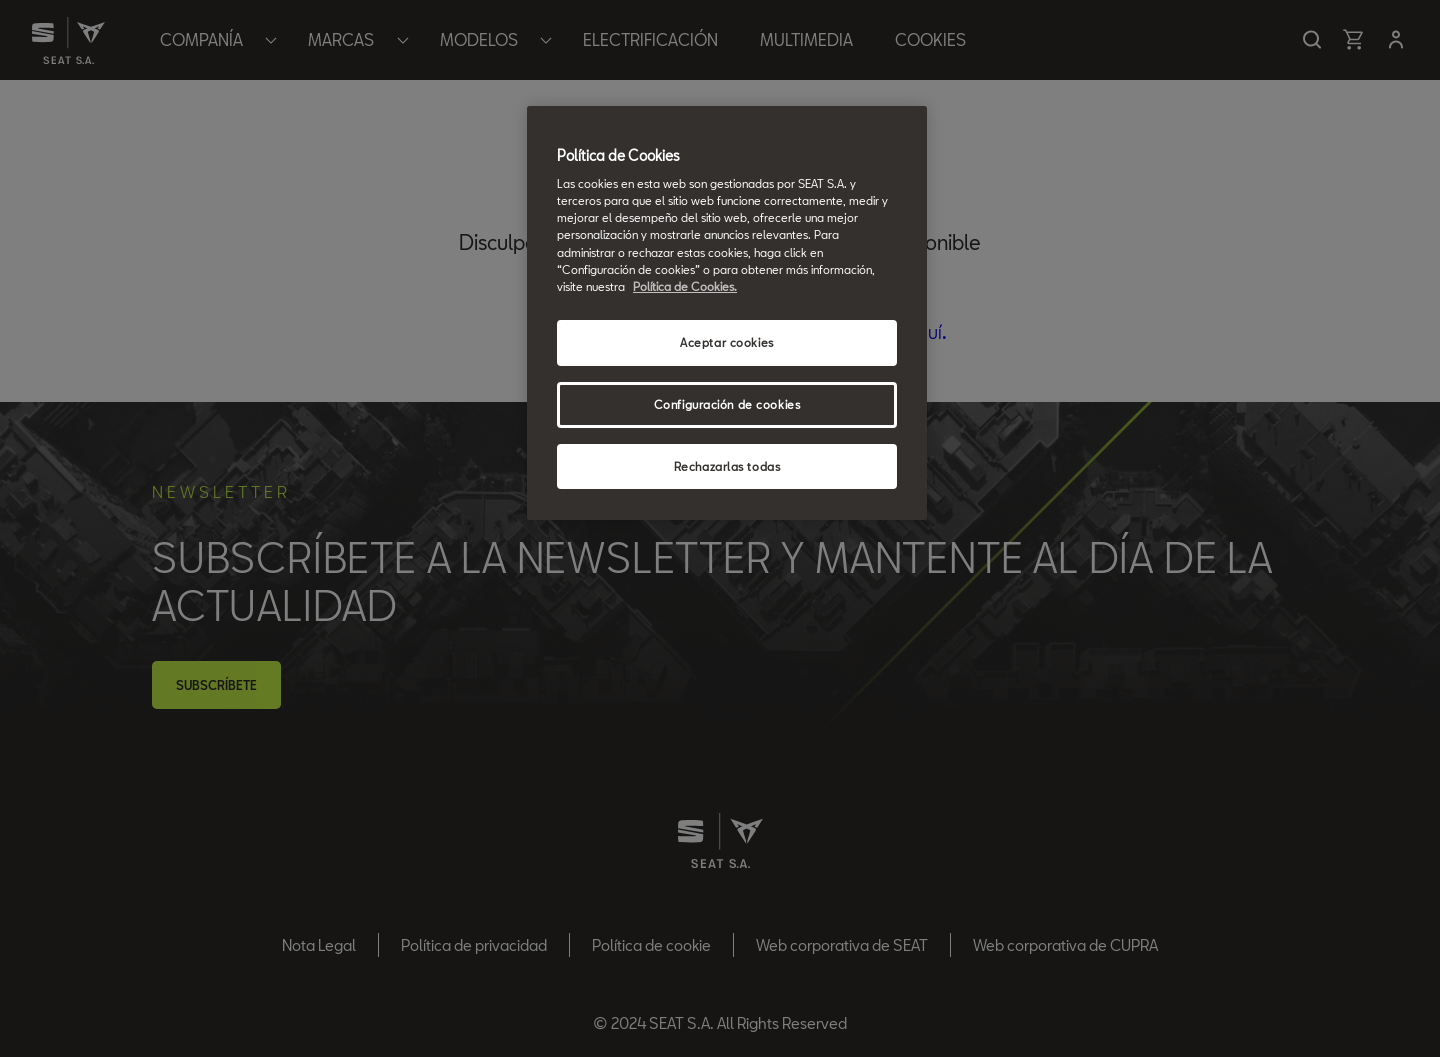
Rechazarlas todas (727, 466)
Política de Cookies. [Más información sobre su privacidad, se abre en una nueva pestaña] (685, 286)
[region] (727, 313)
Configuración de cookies (727, 404)
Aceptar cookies (727, 342)
